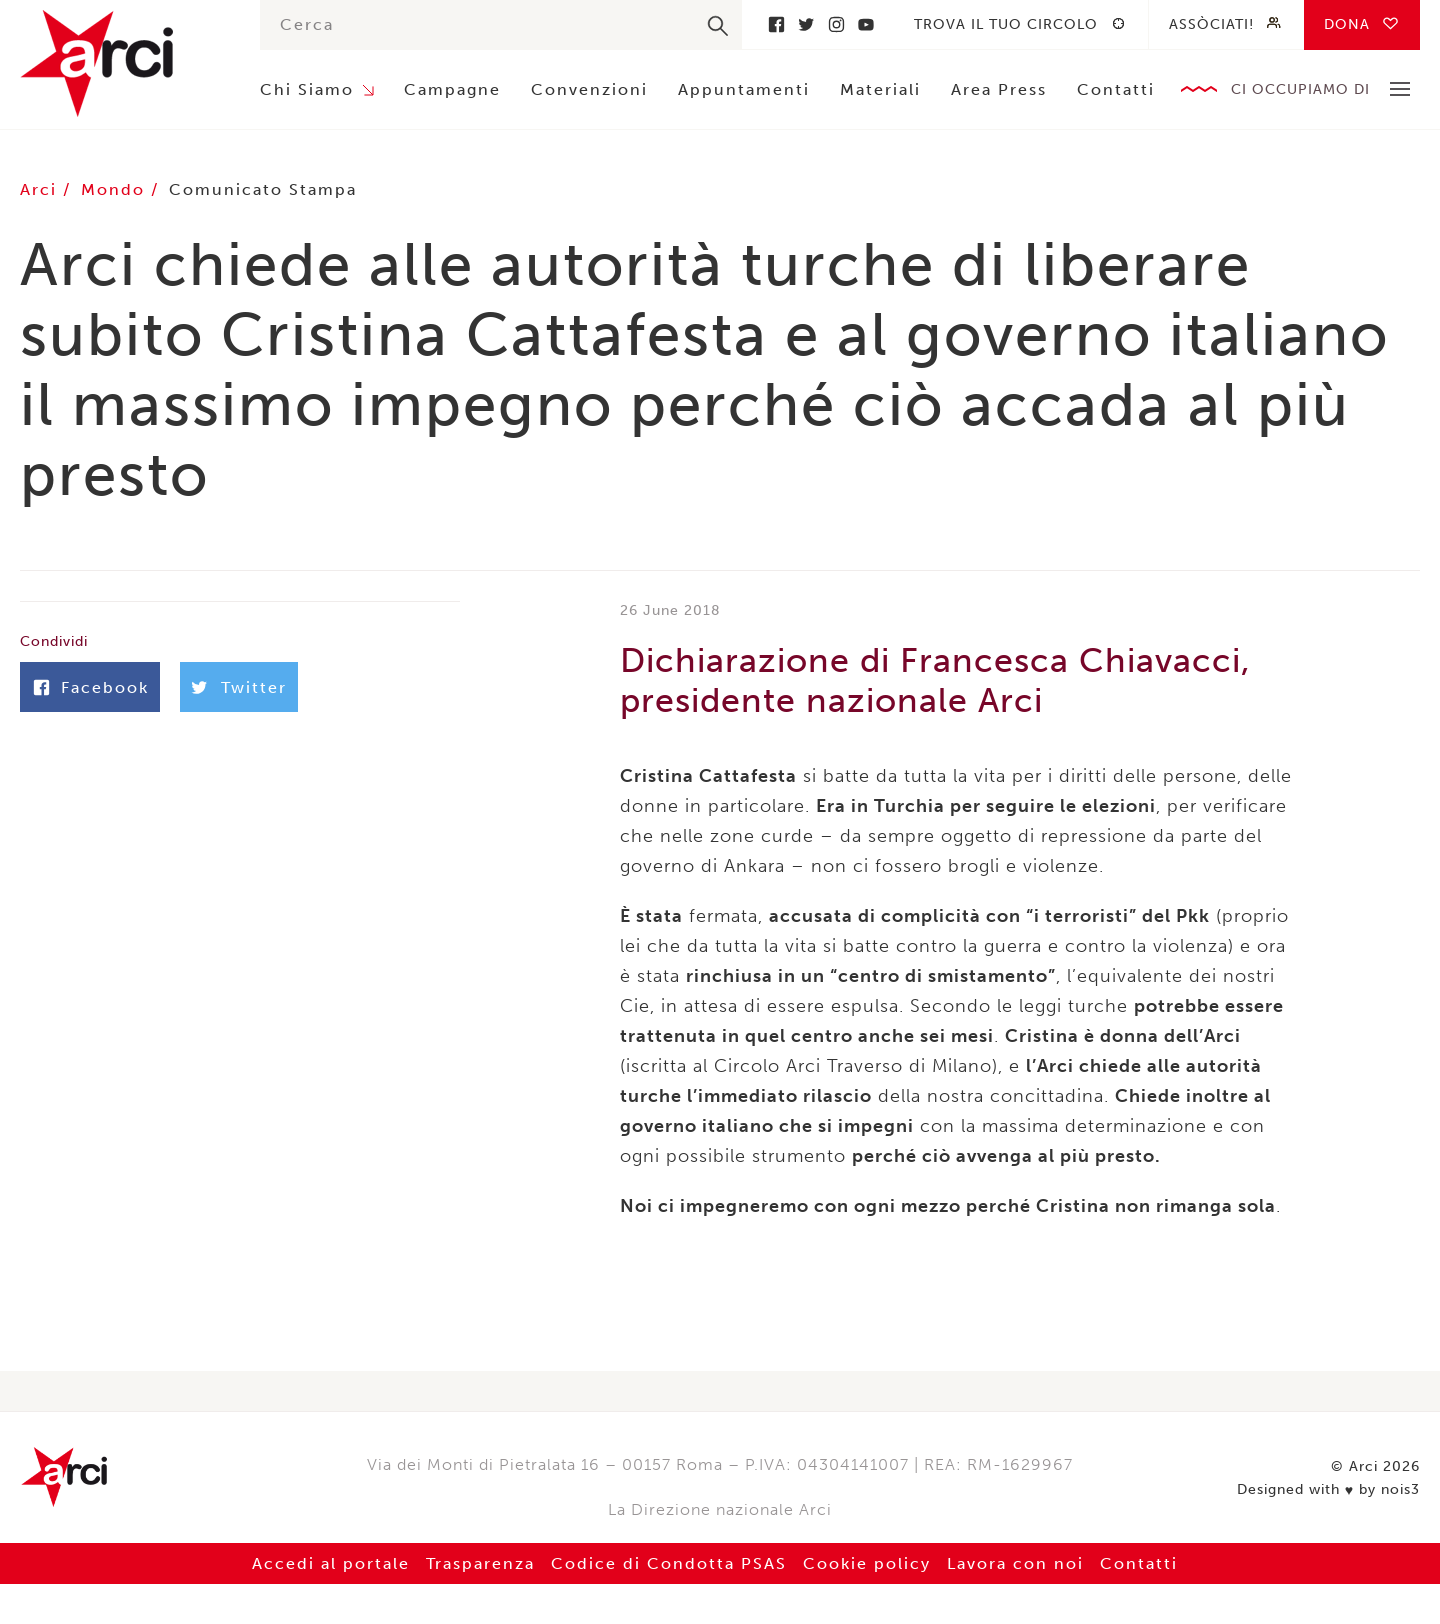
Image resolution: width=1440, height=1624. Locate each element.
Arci (120, 63)
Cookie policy (867, 1563)
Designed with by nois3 (1328, 1490)
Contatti (1116, 89)
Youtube (866, 24)
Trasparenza (480, 1563)
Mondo (116, 189)
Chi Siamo (307, 89)
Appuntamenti (744, 89)
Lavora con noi (1015, 1563)
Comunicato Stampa (263, 189)
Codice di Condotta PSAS (669, 1563)
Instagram (836, 24)
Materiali (880, 89)
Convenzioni (589, 89)
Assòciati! (1211, 24)
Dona (1347, 24)
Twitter (806, 24)
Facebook (776, 24)
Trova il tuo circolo (1006, 24)
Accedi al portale (331, 1563)
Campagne (452, 89)
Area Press (999, 89)
